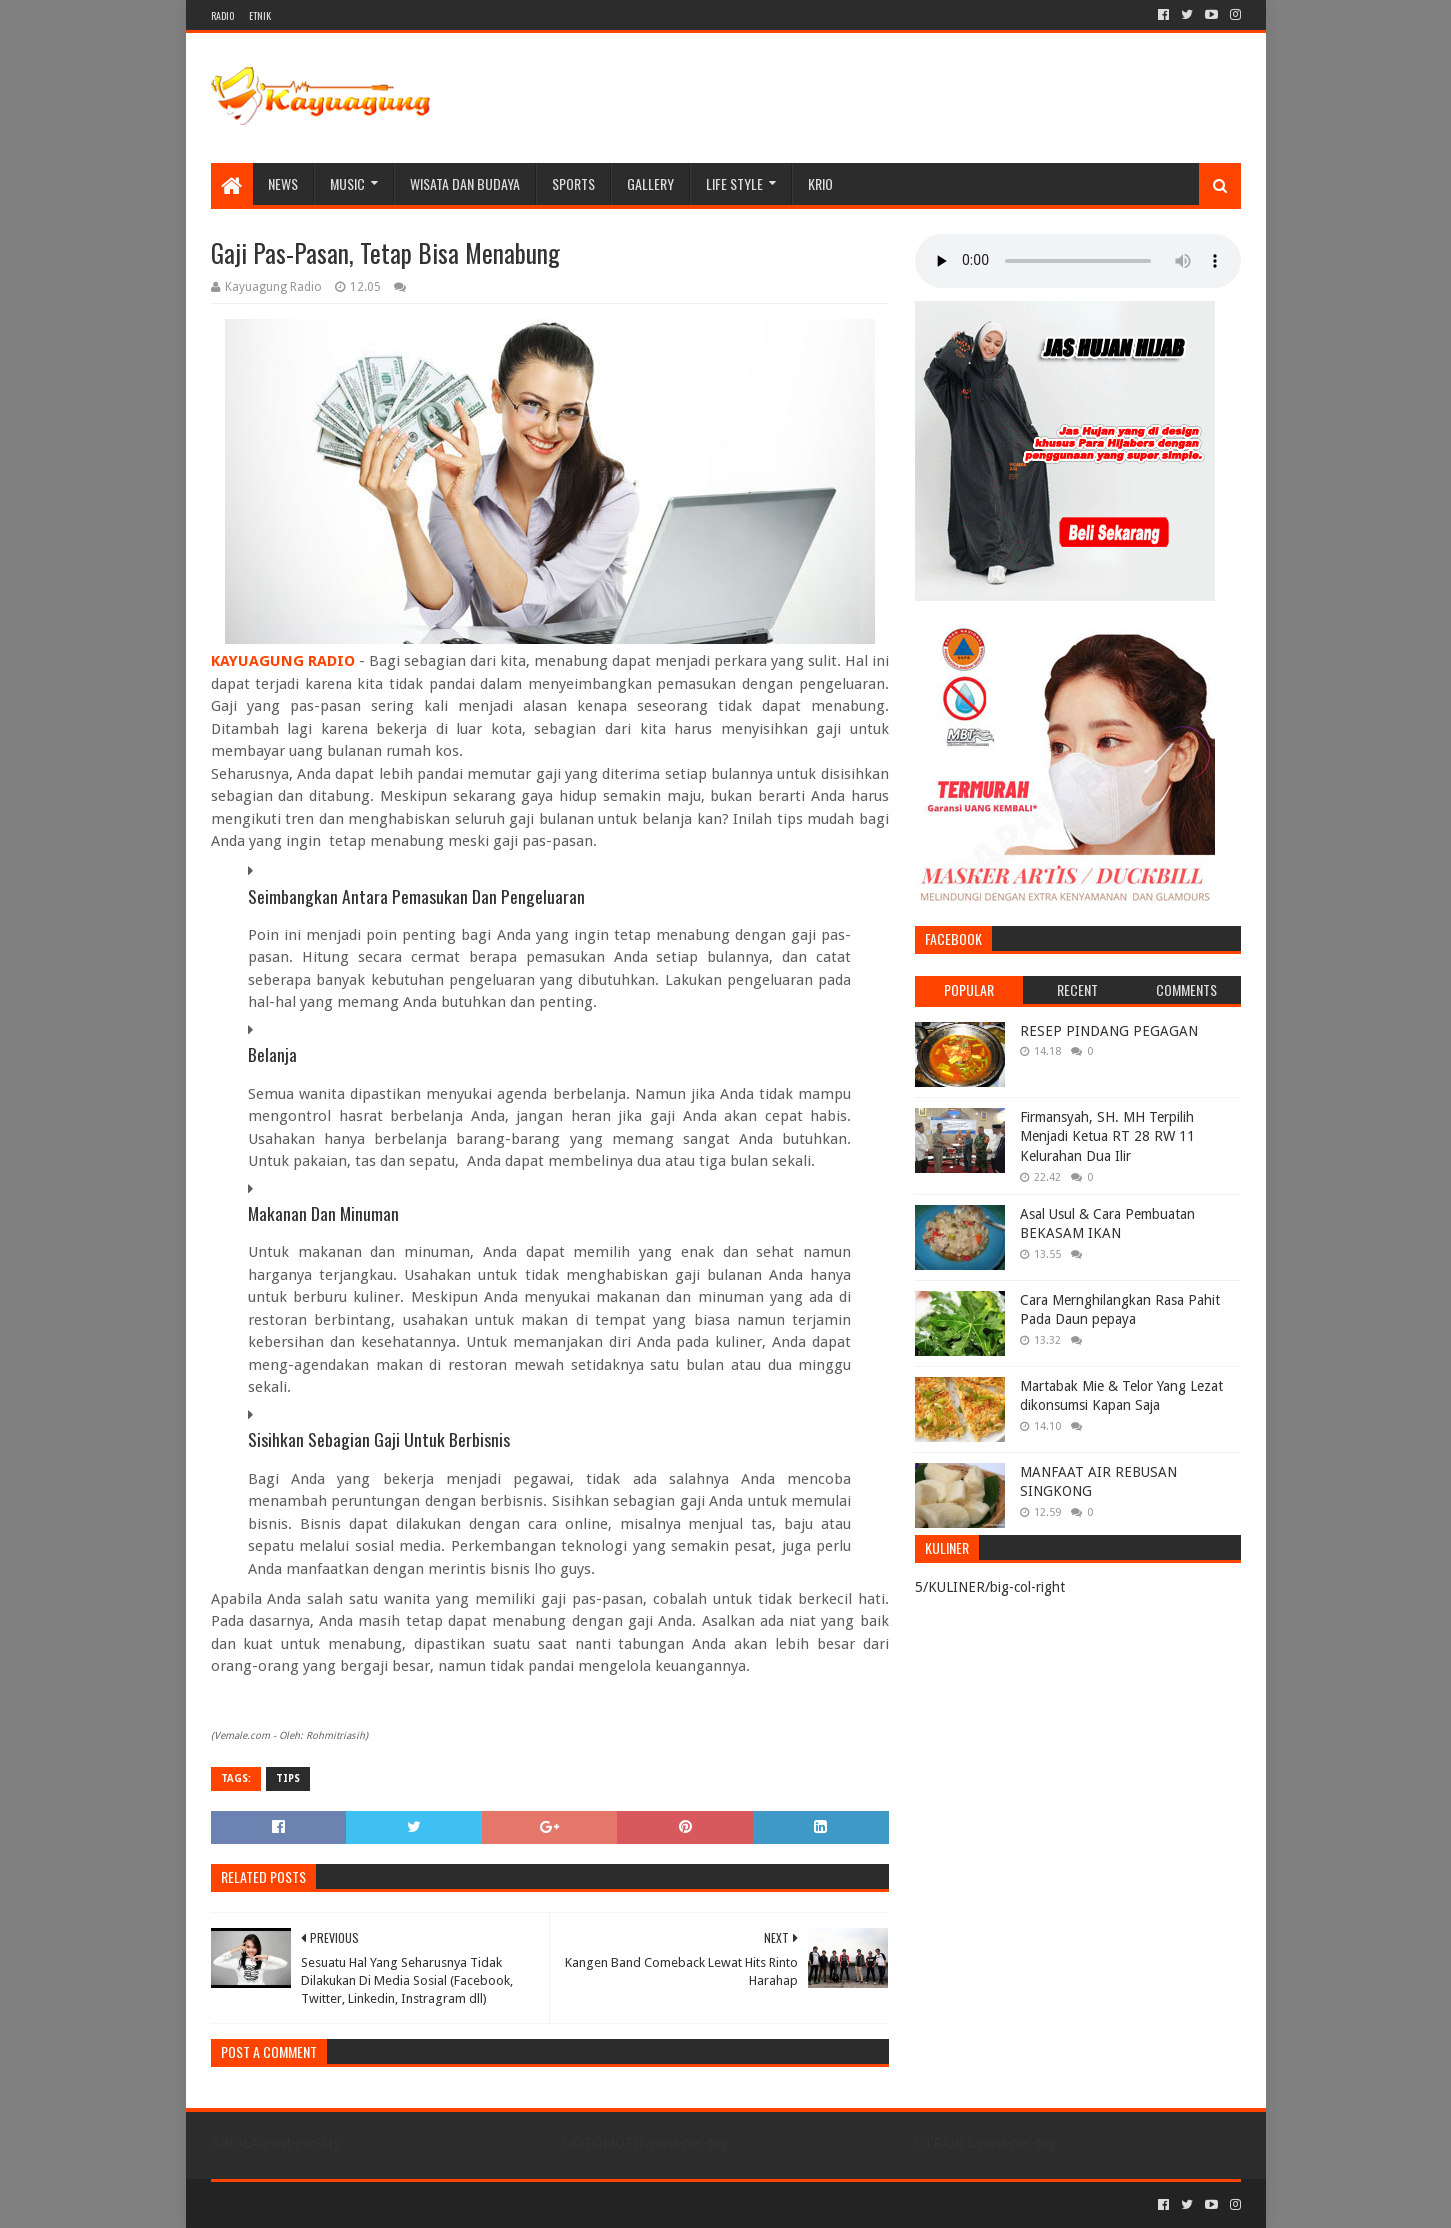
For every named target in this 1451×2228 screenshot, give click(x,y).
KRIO (820, 183)
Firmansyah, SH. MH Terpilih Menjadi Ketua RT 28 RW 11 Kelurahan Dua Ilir (1107, 1136)
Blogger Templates (437, 2204)
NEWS (283, 183)
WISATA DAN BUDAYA (465, 183)
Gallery (650, 183)
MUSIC (347, 183)
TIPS (288, 1778)
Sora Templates (322, 2204)
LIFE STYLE (734, 183)
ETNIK (260, 15)
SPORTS (573, 183)
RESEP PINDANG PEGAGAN (1109, 1031)
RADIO (222, 15)
